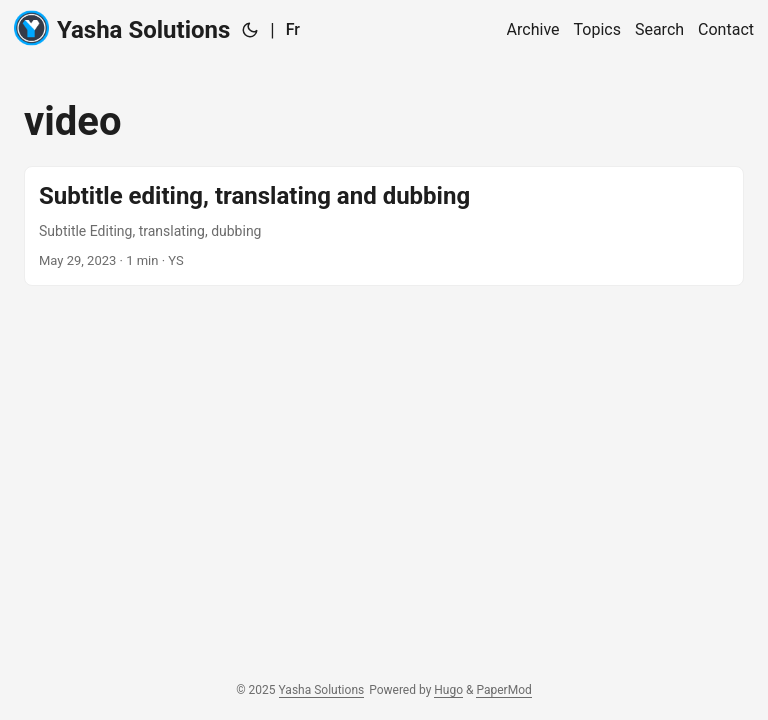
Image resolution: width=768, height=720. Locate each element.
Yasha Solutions (122, 28)
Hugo (448, 690)
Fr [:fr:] (293, 29)
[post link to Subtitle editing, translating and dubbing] (384, 226)
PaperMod (503, 690)
